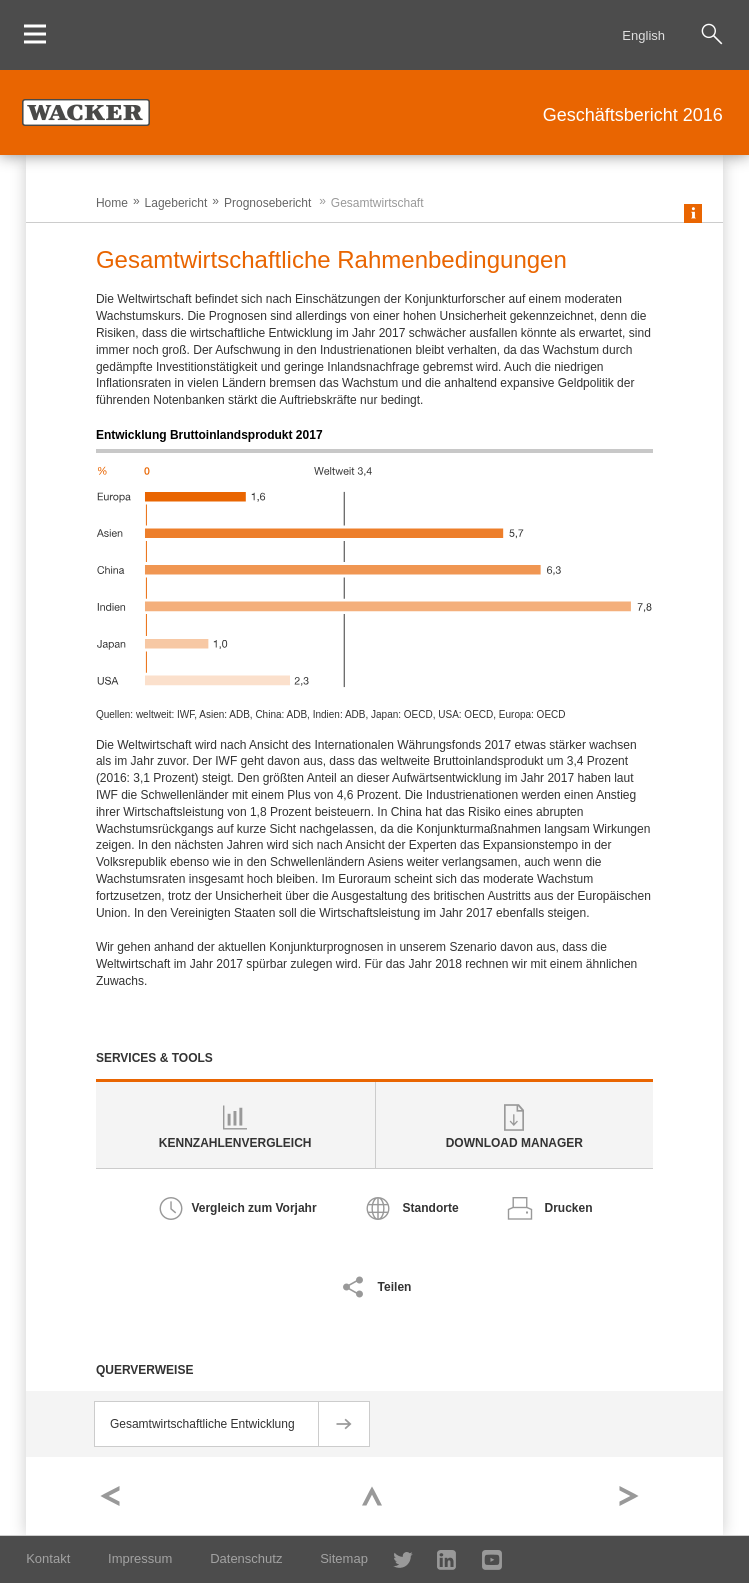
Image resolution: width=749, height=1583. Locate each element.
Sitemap (344, 1558)
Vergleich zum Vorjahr (253, 1208)
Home (112, 203)
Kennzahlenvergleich (235, 1143)
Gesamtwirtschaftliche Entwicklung (202, 1424)
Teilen (395, 1287)
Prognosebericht (267, 203)
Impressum (140, 1558)
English (643, 35)
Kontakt (48, 1558)
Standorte (431, 1208)
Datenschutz (246, 1558)
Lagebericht (176, 203)
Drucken (569, 1208)
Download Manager (514, 1143)
